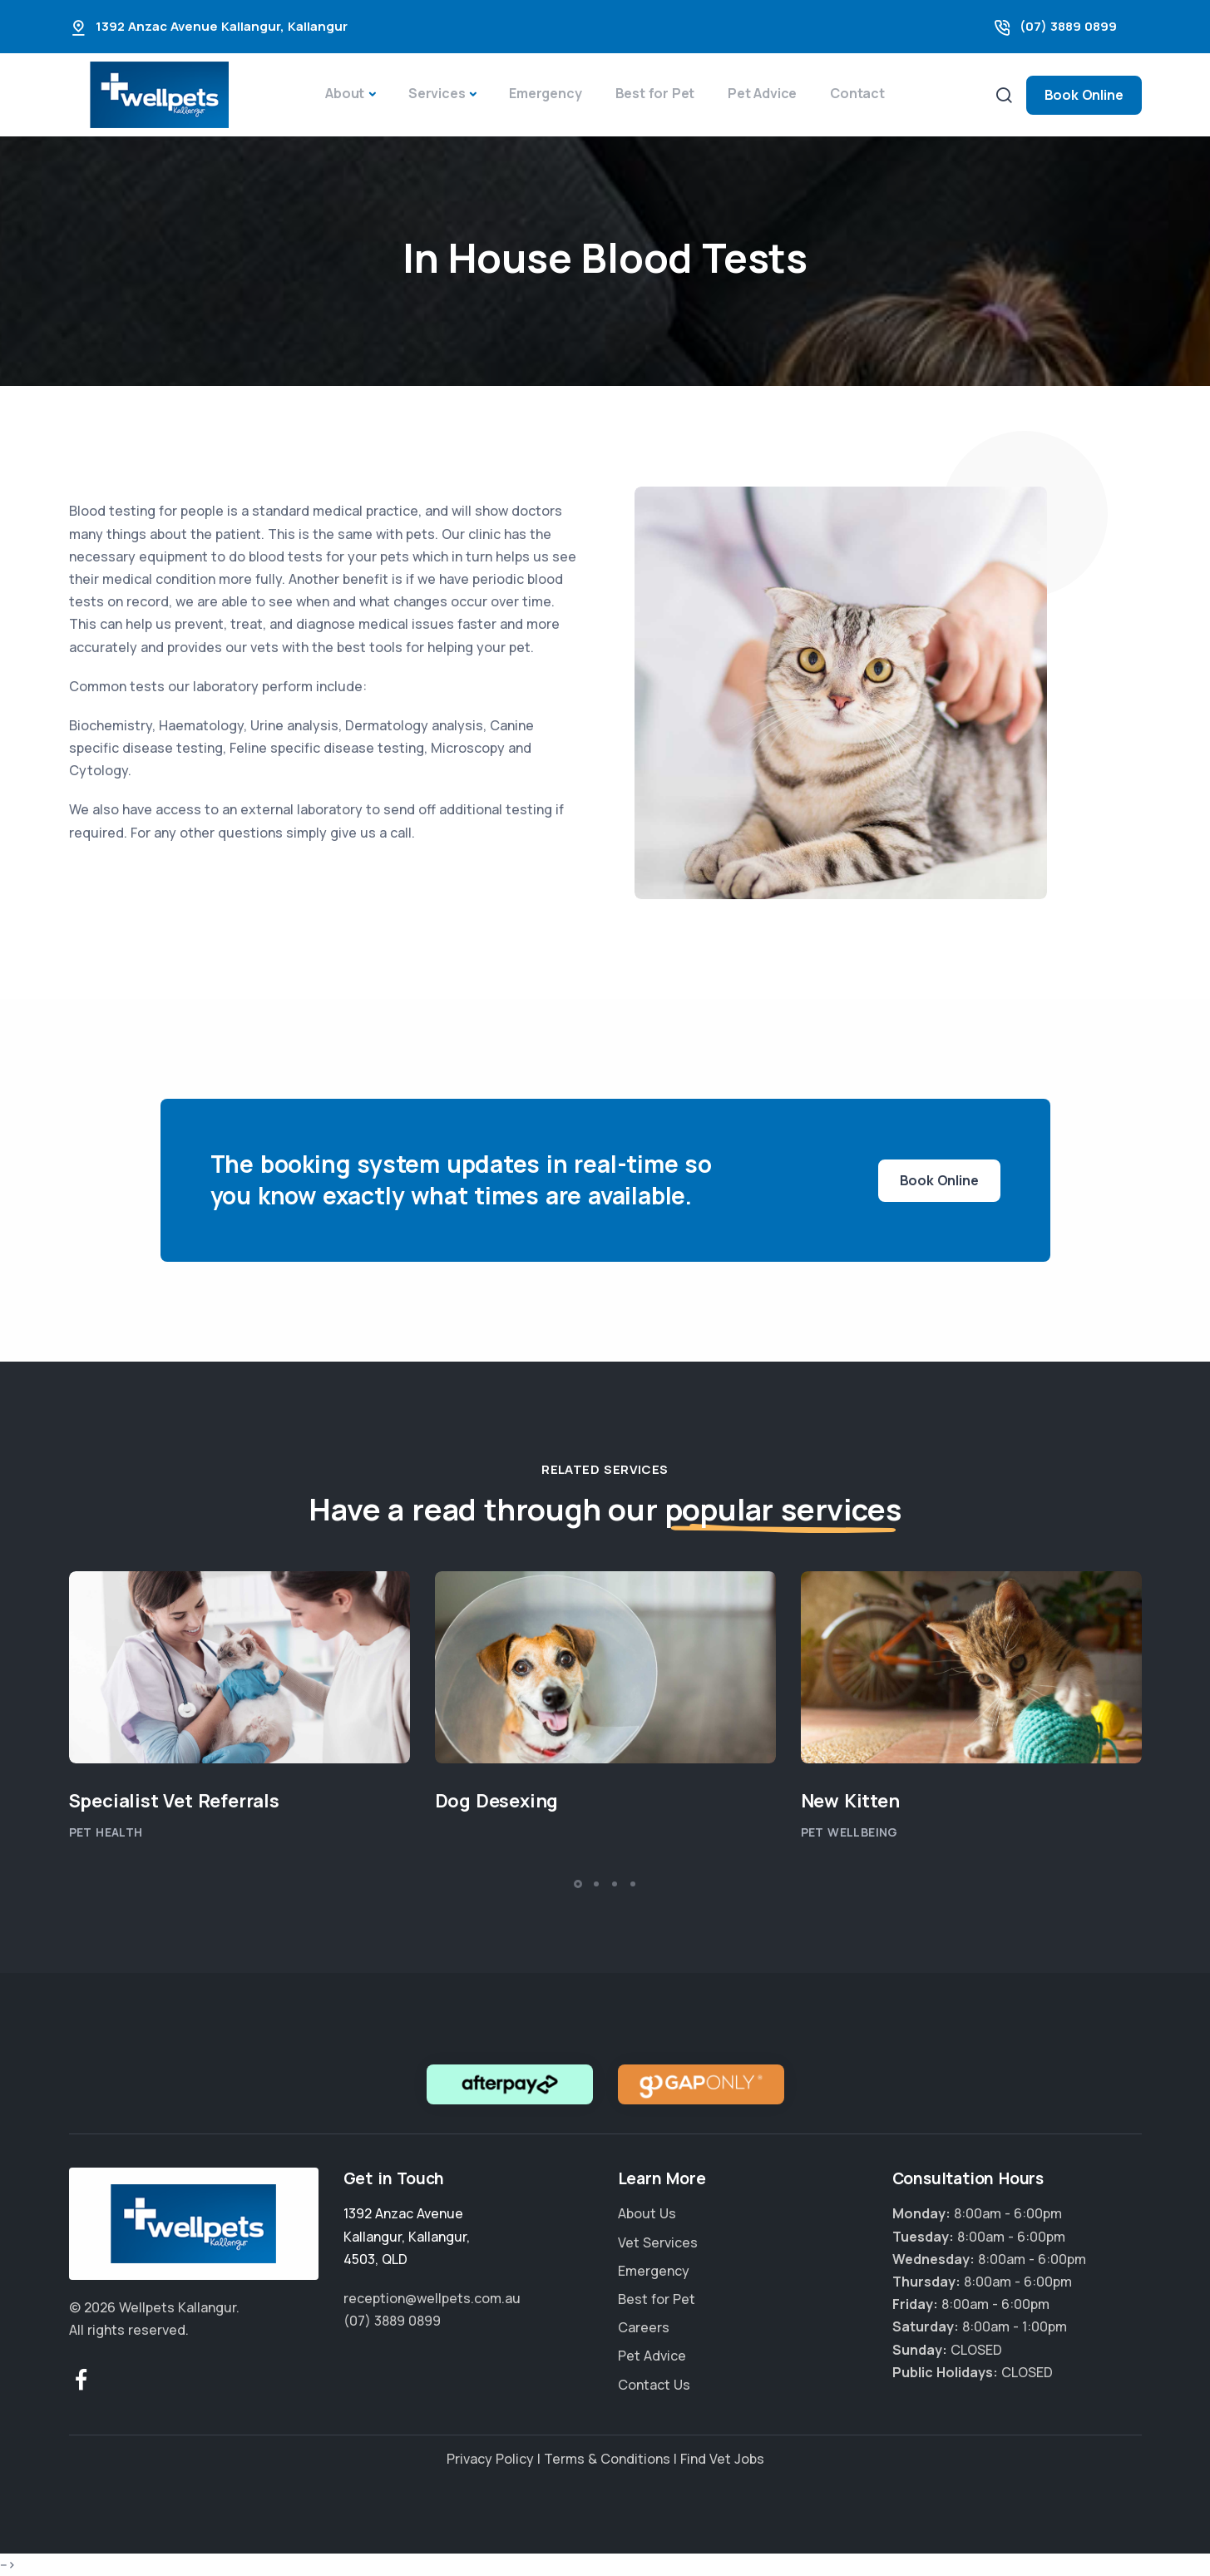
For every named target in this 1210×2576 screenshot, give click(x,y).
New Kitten (850, 1800)
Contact (857, 93)
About (344, 93)
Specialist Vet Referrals (174, 1800)
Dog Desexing (497, 1800)
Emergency (545, 93)
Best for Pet (655, 93)
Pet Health (106, 1832)
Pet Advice (762, 93)
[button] (578, 1884)
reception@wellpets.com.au (432, 2298)
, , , (406, 2235)
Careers (643, 2327)
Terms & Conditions (607, 2459)
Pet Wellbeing (849, 1832)
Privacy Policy (490, 2459)
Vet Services (658, 2242)
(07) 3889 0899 (1068, 26)
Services (436, 93)
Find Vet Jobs (722, 2459)
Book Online (1084, 95)
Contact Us (654, 2385)
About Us (647, 2213)
